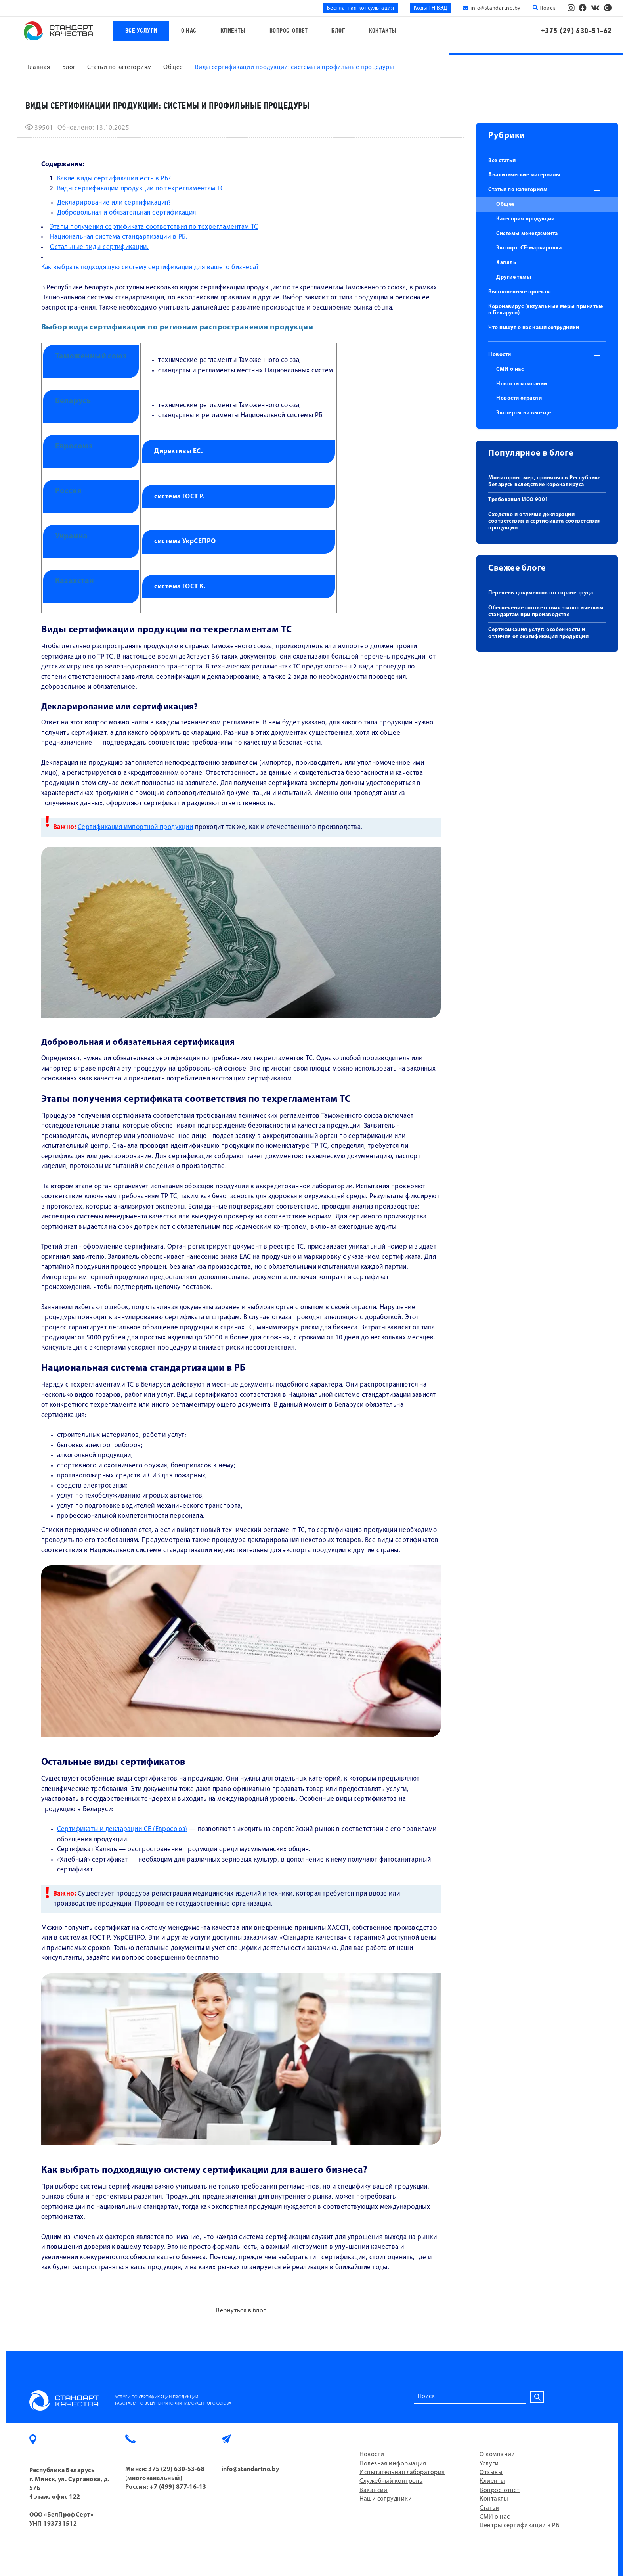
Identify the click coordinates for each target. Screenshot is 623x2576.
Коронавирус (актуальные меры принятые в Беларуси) (545, 310)
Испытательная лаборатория (402, 2472)
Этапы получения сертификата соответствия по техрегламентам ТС (154, 227)
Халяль (506, 263)
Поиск (544, 8)
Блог (338, 30)
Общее (505, 204)
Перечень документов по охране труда (540, 593)
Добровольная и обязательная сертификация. (127, 212)
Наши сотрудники (385, 2499)
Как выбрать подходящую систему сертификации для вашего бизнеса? (150, 267)
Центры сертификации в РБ (520, 2525)
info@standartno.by (495, 8)
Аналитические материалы (524, 175)
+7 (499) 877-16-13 (178, 2487)
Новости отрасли (519, 398)
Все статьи (502, 161)
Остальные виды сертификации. (99, 247)
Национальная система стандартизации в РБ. (118, 237)
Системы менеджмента (527, 234)
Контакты (383, 30)
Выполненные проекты (519, 292)
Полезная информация (392, 2464)
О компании (497, 2455)
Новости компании (521, 384)
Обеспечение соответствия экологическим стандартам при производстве (545, 611)
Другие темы (513, 277)
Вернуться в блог (241, 2311)
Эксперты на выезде (523, 413)
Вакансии (373, 2490)
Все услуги (141, 30)
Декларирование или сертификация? (114, 202)
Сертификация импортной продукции (135, 827)
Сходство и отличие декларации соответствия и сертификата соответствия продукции (544, 521)
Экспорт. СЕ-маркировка (529, 248)
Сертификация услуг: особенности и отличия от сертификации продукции (538, 633)
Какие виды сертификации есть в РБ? (114, 178)
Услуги (489, 2464)
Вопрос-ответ (288, 30)
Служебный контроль (390, 2481)
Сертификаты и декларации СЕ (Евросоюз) (122, 1829)
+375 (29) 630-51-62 (576, 31)
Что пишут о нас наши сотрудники (533, 328)
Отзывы (491, 2472)
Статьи (489, 2508)
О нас (189, 30)
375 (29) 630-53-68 (176, 2469)
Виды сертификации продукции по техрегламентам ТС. (141, 188)
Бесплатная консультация (360, 8)
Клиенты (233, 30)
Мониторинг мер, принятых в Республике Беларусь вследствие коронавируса (544, 481)
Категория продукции (525, 219)
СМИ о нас (510, 369)
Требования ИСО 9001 (518, 500)
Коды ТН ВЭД (430, 8)
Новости (499, 355)
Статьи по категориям (517, 190)
